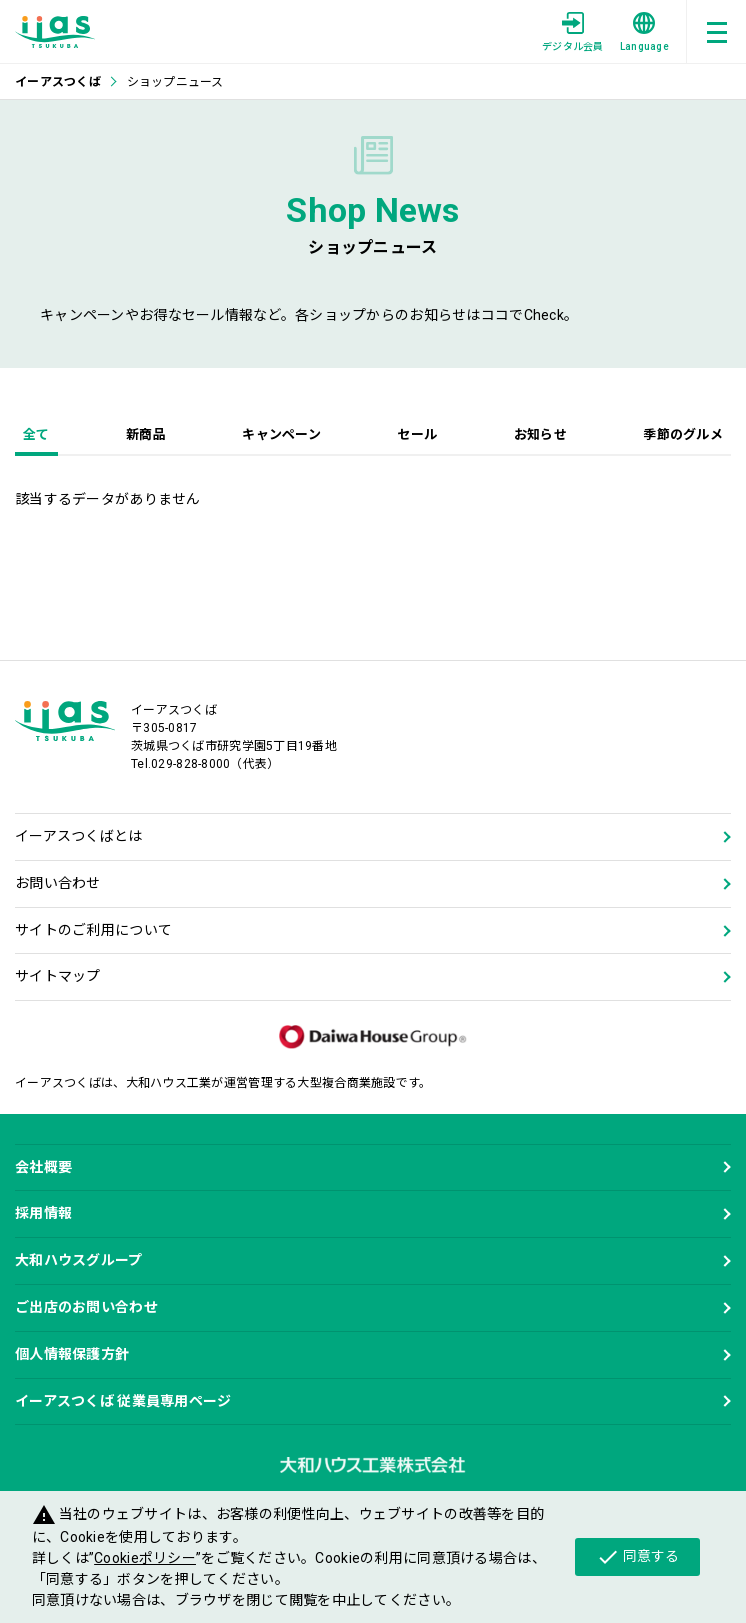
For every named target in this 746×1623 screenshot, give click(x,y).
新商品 (146, 434)
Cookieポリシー (145, 1558)
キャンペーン (281, 434)
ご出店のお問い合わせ (86, 1307)
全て (36, 434)
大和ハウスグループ (79, 1260)
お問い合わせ (58, 883)
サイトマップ (58, 976)
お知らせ (540, 434)
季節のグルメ (683, 434)
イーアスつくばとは (79, 836)
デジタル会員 (573, 32)
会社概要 (43, 1167)
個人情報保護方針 (72, 1354)
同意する (637, 1557)
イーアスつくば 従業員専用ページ (123, 1401)
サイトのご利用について (93, 930)
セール (417, 434)
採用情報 (43, 1213)
